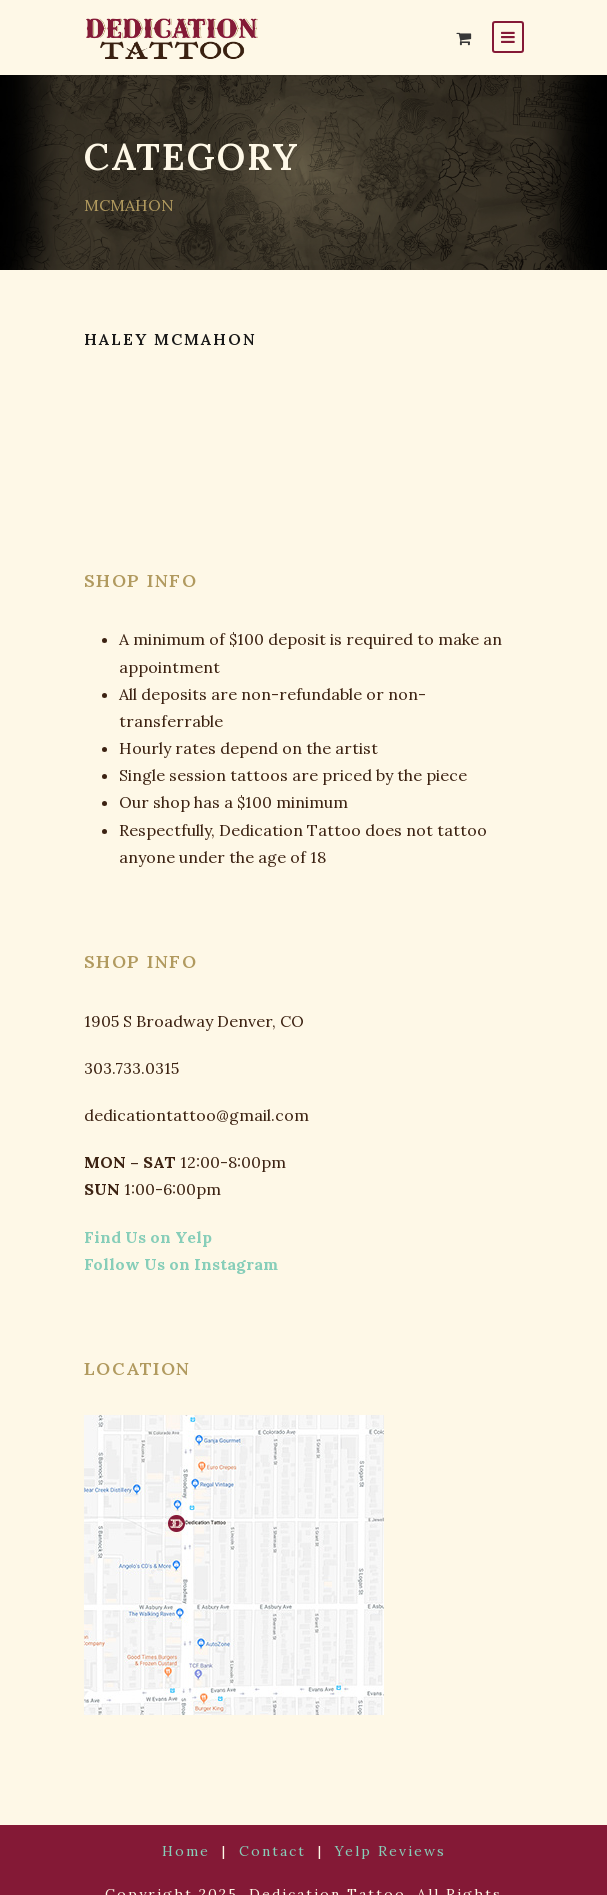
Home (197, 1823)
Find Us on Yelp (138, 1209)
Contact (274, 1823)
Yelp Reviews (380, 1823)
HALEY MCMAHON (172, 339)
